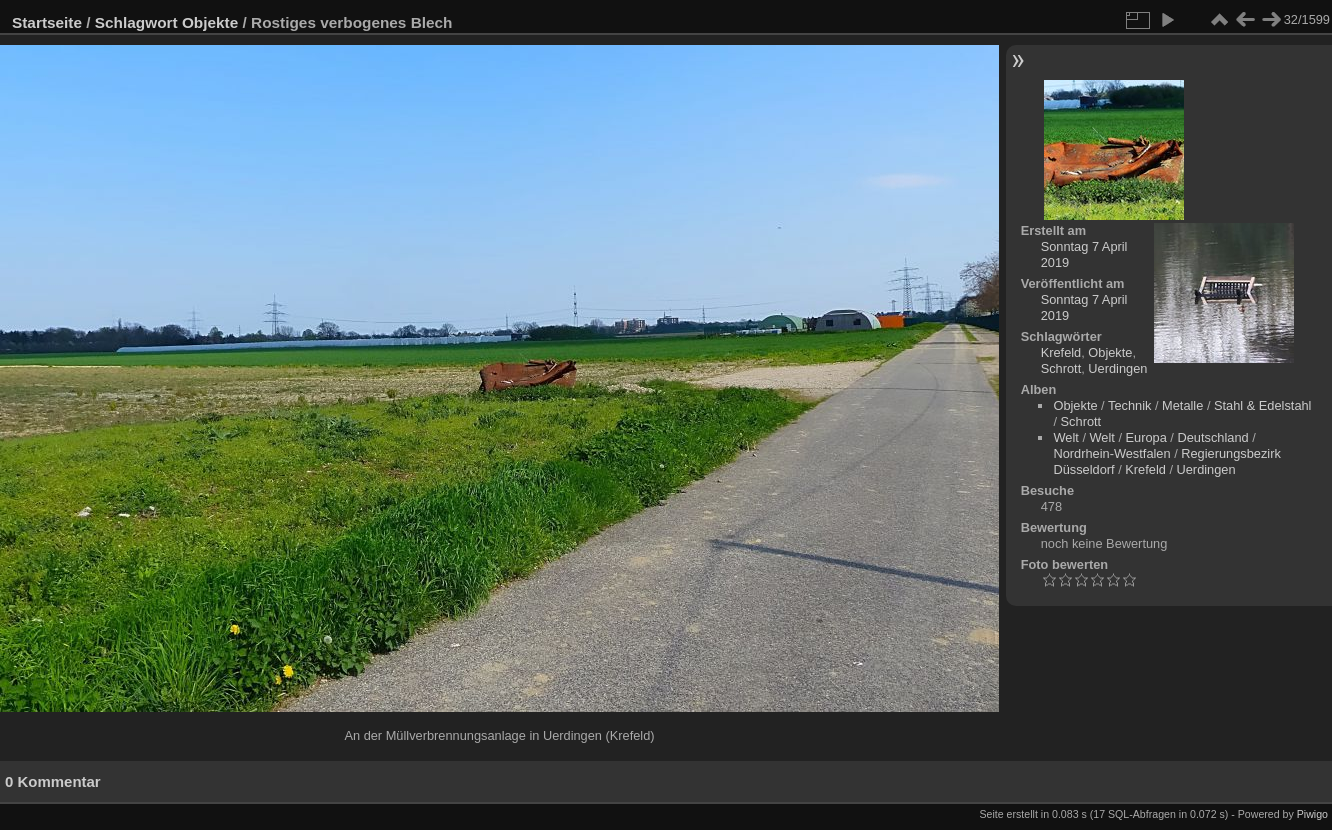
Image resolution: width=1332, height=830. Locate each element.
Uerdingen (1117, 368)
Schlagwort (136, 22)
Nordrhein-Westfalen (1111, 453)
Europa (1146, 437)
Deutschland (1212, 437)
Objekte (210, 22)
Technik (1129, 405)
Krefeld (1061, 352)
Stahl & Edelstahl (1262, 405)
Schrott (1061, 368)
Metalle (1182, 405)
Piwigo (1312, 814)
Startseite (47, 22)
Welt (1065, 437)
